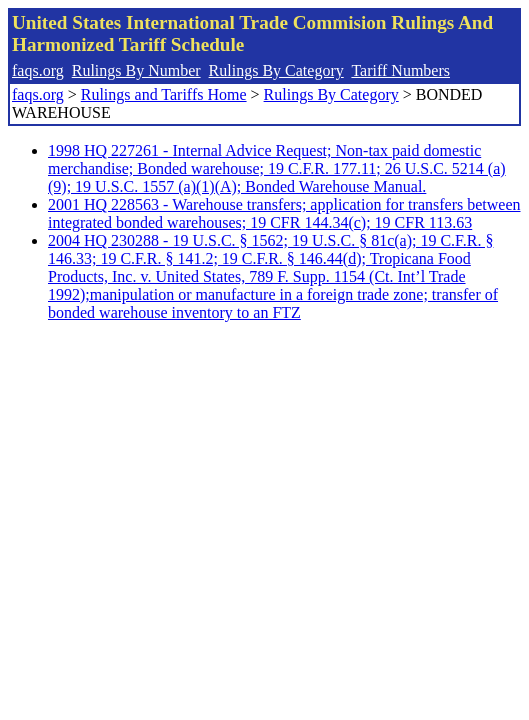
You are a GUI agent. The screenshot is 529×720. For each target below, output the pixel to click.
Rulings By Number (136, 70)
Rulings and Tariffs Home (164, 94)
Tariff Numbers (400, 70)
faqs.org (38, 70)
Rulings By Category (276, 70)
